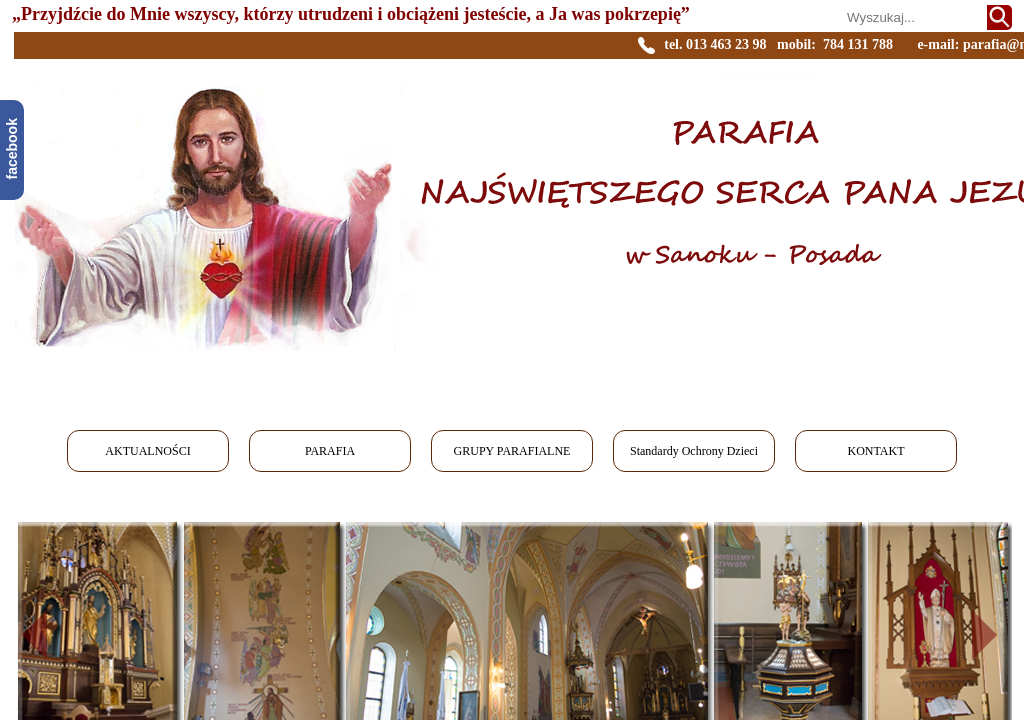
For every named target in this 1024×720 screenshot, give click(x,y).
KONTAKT (875, 451)
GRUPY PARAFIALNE (512, 451)
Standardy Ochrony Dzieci (694, 451)
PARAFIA (330, 451)
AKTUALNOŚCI (147, 451)
